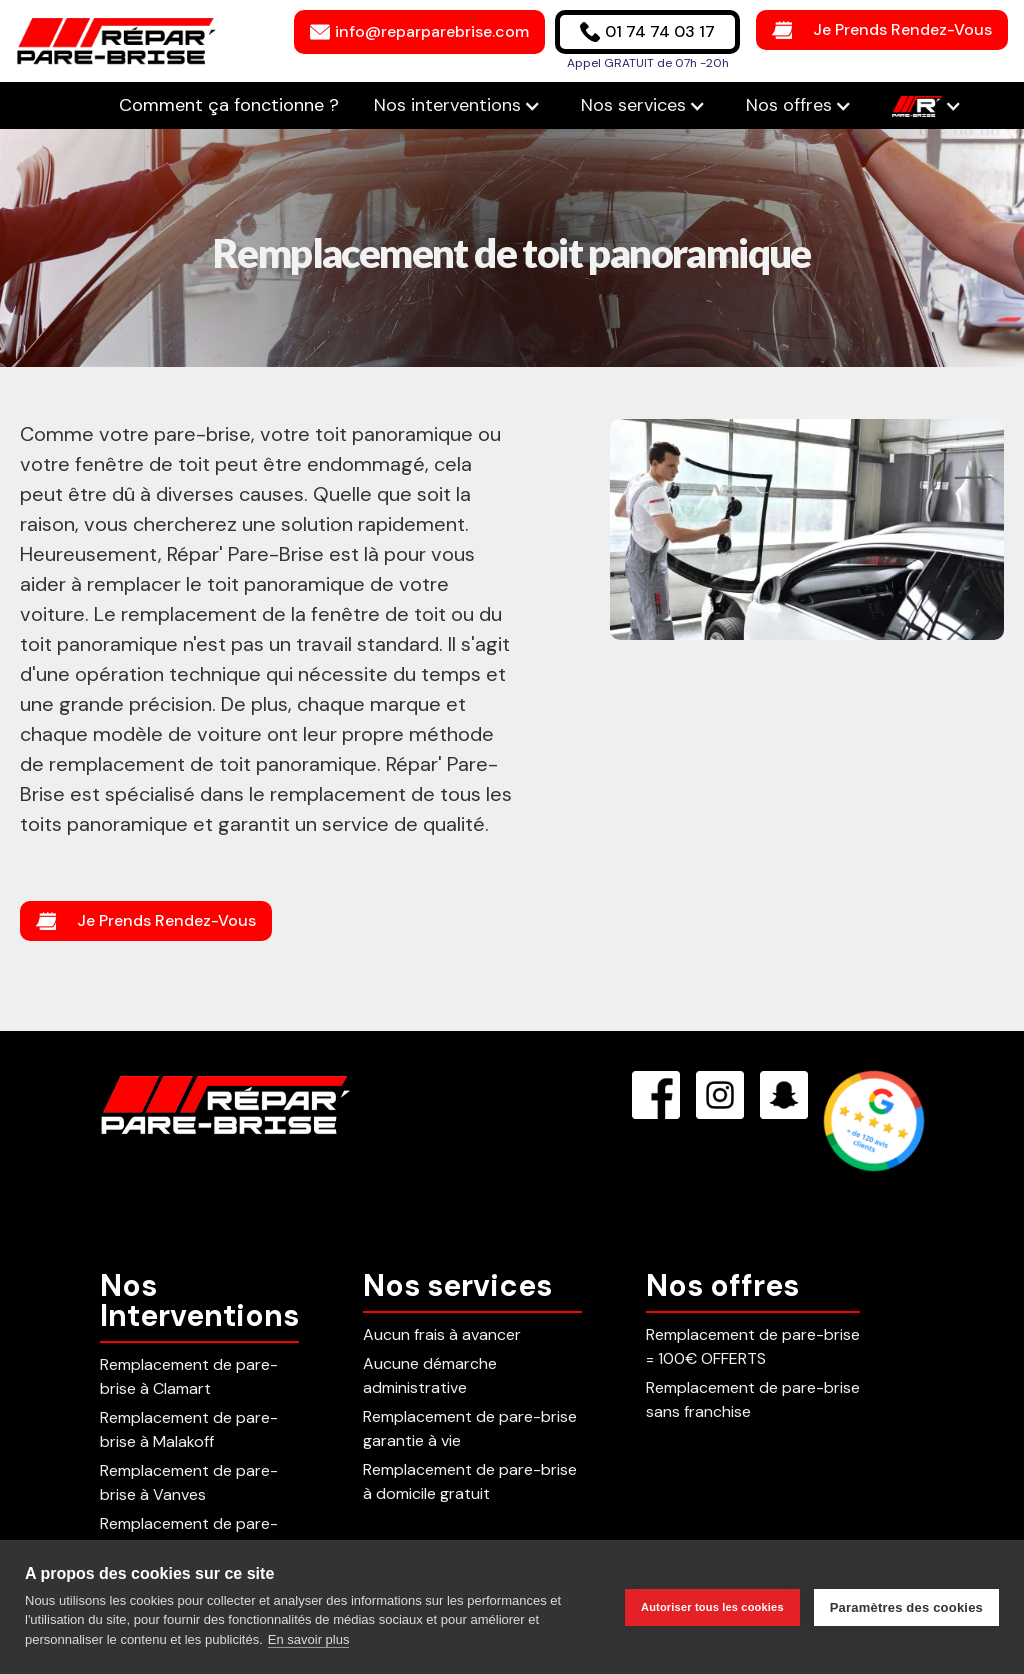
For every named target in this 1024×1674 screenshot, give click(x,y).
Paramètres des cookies (906, 1607)
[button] (457, 105)
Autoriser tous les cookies (712, 1607)
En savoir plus (309, 1639)
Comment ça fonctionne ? (231, 105)
